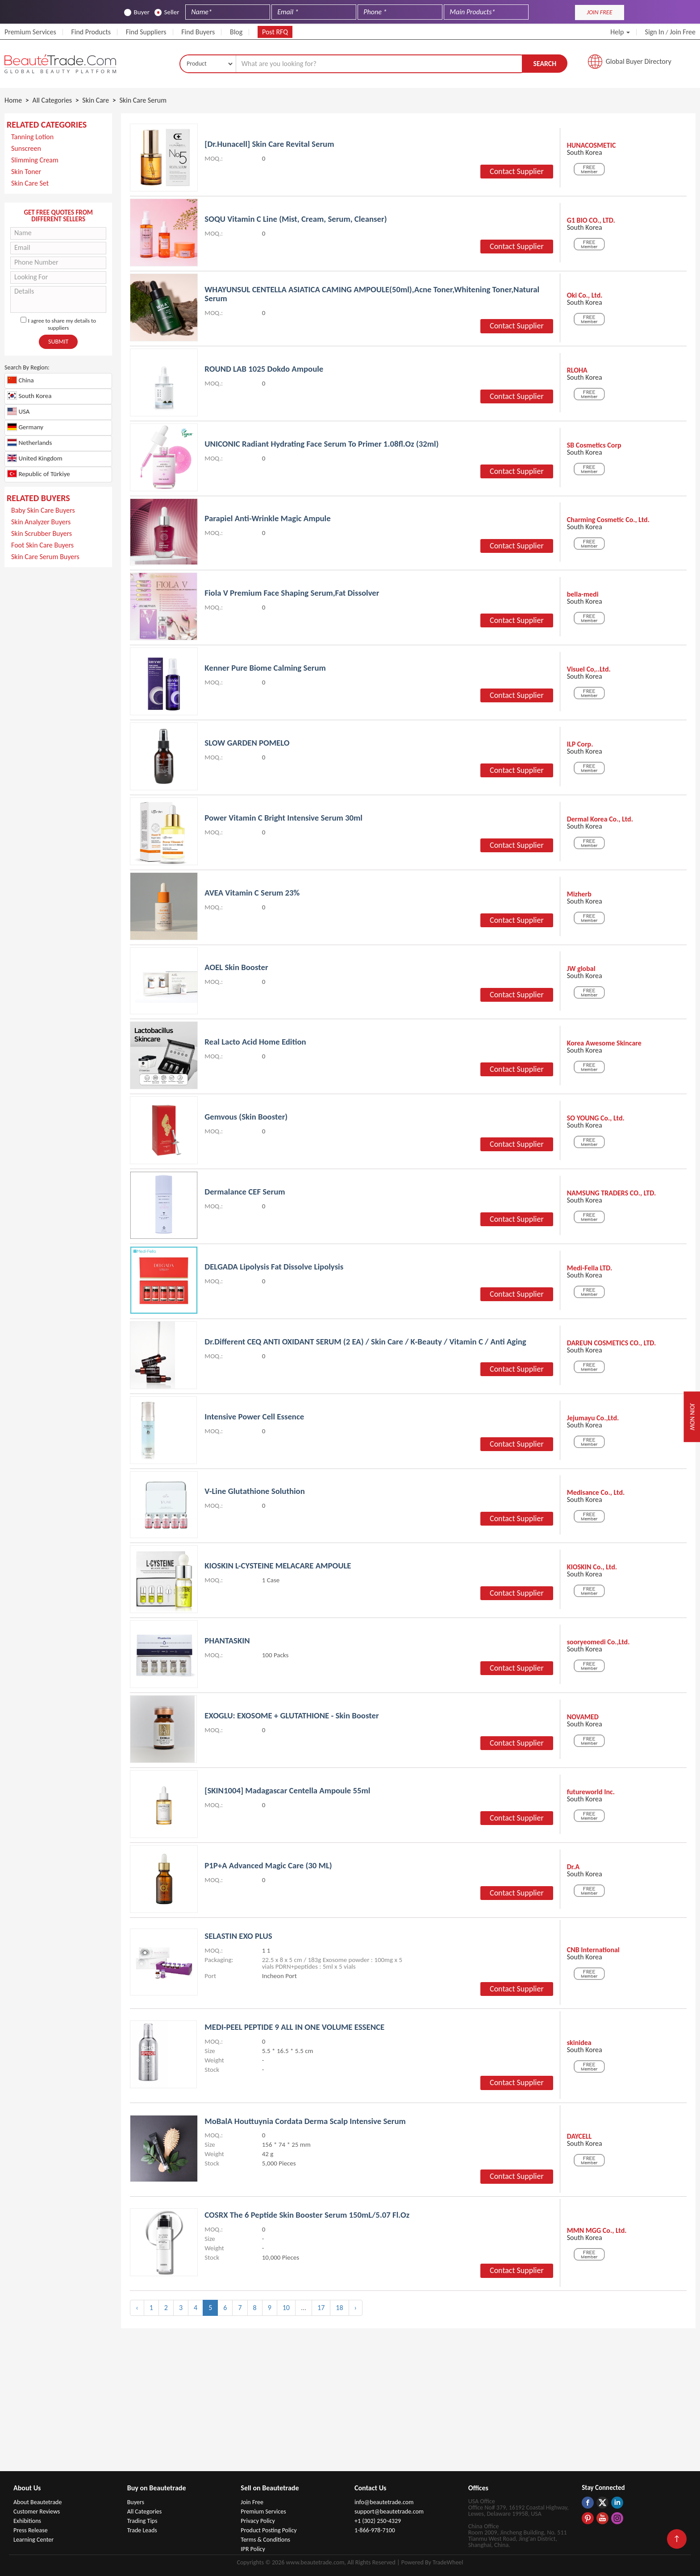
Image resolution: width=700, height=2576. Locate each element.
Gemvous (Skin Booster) (246, 1117)
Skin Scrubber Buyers (41, 534)
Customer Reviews (36, 2511)
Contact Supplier (517, 172)
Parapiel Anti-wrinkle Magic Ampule (268, 519)
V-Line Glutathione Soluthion (255, 1492)
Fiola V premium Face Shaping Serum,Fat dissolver (292, 594)
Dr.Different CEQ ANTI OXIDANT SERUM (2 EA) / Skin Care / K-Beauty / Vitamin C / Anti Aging (367, 1342)
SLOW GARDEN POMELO (247, 743)
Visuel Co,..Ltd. (589, 670)
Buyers (135, 2501)
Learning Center (33, 2539)
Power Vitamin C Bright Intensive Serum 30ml (284, 818)
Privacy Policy (258, 2520)
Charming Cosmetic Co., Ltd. (608, 520)
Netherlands (29, 443)
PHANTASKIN (227, 1641)
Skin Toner (26, 172)
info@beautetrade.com (383, 2501)
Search (544, 63)
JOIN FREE (599, 12)
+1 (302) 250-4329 (377, 2520)
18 (339, 2306)
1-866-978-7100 (374, 2530)
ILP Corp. (580, 745)
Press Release (30, 2530)
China (20, 380)
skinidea (579, 2042)
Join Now (690, 1417)
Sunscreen (26, 149)
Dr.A (573, 1867)
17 (321, 2306)
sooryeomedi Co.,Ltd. (598, 1643)
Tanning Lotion (32, 137)
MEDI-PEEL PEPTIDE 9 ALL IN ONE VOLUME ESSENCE (295, 2027)
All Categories (144, 2511)
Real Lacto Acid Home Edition (255, 1042)
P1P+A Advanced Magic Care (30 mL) (268, 1866)
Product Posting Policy (268, 2530)
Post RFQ (275, 32)
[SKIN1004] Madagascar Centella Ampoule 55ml (288, 1791)
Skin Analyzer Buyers (41, 522)
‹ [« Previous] (137, 2306)
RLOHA (577, 371)
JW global (581, 969)
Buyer (137, 12)
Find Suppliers (146, 32)
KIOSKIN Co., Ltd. (592, 1568)
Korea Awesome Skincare (604, 1044)
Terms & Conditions (265, 2539)
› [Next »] (355, 2306)
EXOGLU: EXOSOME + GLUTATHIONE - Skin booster (292, 1716)
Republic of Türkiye (38, 474)
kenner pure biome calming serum (265, 669)
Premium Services (30, 32)
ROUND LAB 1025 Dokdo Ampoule (264, 370)
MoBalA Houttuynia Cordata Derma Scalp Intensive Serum (306, 2121)
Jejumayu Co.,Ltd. (593, 1419)
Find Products (91, 32)
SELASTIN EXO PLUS (238, 1936)
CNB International (593, 1950)
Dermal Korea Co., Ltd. (600, 820)
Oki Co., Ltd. (585, 296)
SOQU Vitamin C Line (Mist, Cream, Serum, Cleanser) (296, 220)
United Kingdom (34, 458)
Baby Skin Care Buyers (43, 510)
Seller (166, 12)
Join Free (683, 32)
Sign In (654, 32)
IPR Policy (253, 2548)
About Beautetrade (37, 2501)
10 (286, 2306)
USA (18, 411)
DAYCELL (579, 2136)
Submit (58, 342)
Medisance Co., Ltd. (596, 1493)
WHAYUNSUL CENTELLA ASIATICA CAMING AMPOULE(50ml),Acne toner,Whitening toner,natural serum (373, 294)
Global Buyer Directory (638, 62)
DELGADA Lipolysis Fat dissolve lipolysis (274, 1267)
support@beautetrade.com (389, 2511)
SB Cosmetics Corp (594, 446)
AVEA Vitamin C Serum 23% (252, 893)
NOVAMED (583, 1717)
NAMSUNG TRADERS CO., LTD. (611, 1194)
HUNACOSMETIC (591, 146)
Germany (25, 427)
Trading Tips (142, 2520)
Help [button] (620, 32)
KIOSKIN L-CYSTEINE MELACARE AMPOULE (278, 1566)
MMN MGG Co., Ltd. (597, 2229)
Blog (236, 32)
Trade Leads (142, 2530)
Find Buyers (198, 32)
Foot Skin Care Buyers (42, 545)
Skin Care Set (30, 183)
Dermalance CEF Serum (245, 1192)
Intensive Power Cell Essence (254, 1417)
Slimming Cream (34, 160)
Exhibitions (27, 2520)
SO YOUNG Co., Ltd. (596, 1119)
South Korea (29, 396)
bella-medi (583, 595)
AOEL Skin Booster (236, 968)
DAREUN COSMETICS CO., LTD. (611, 1344)
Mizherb (579, 895)
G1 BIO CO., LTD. (591, 221)
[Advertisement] (58, 715)
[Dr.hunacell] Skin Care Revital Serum (270, 145)
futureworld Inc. (591, 1792)
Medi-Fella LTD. (589, 1269)
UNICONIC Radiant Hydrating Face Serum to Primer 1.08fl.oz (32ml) (323, 445)
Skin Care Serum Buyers (45, 557)
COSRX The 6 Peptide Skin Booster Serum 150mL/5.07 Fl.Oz (308, 2214)
